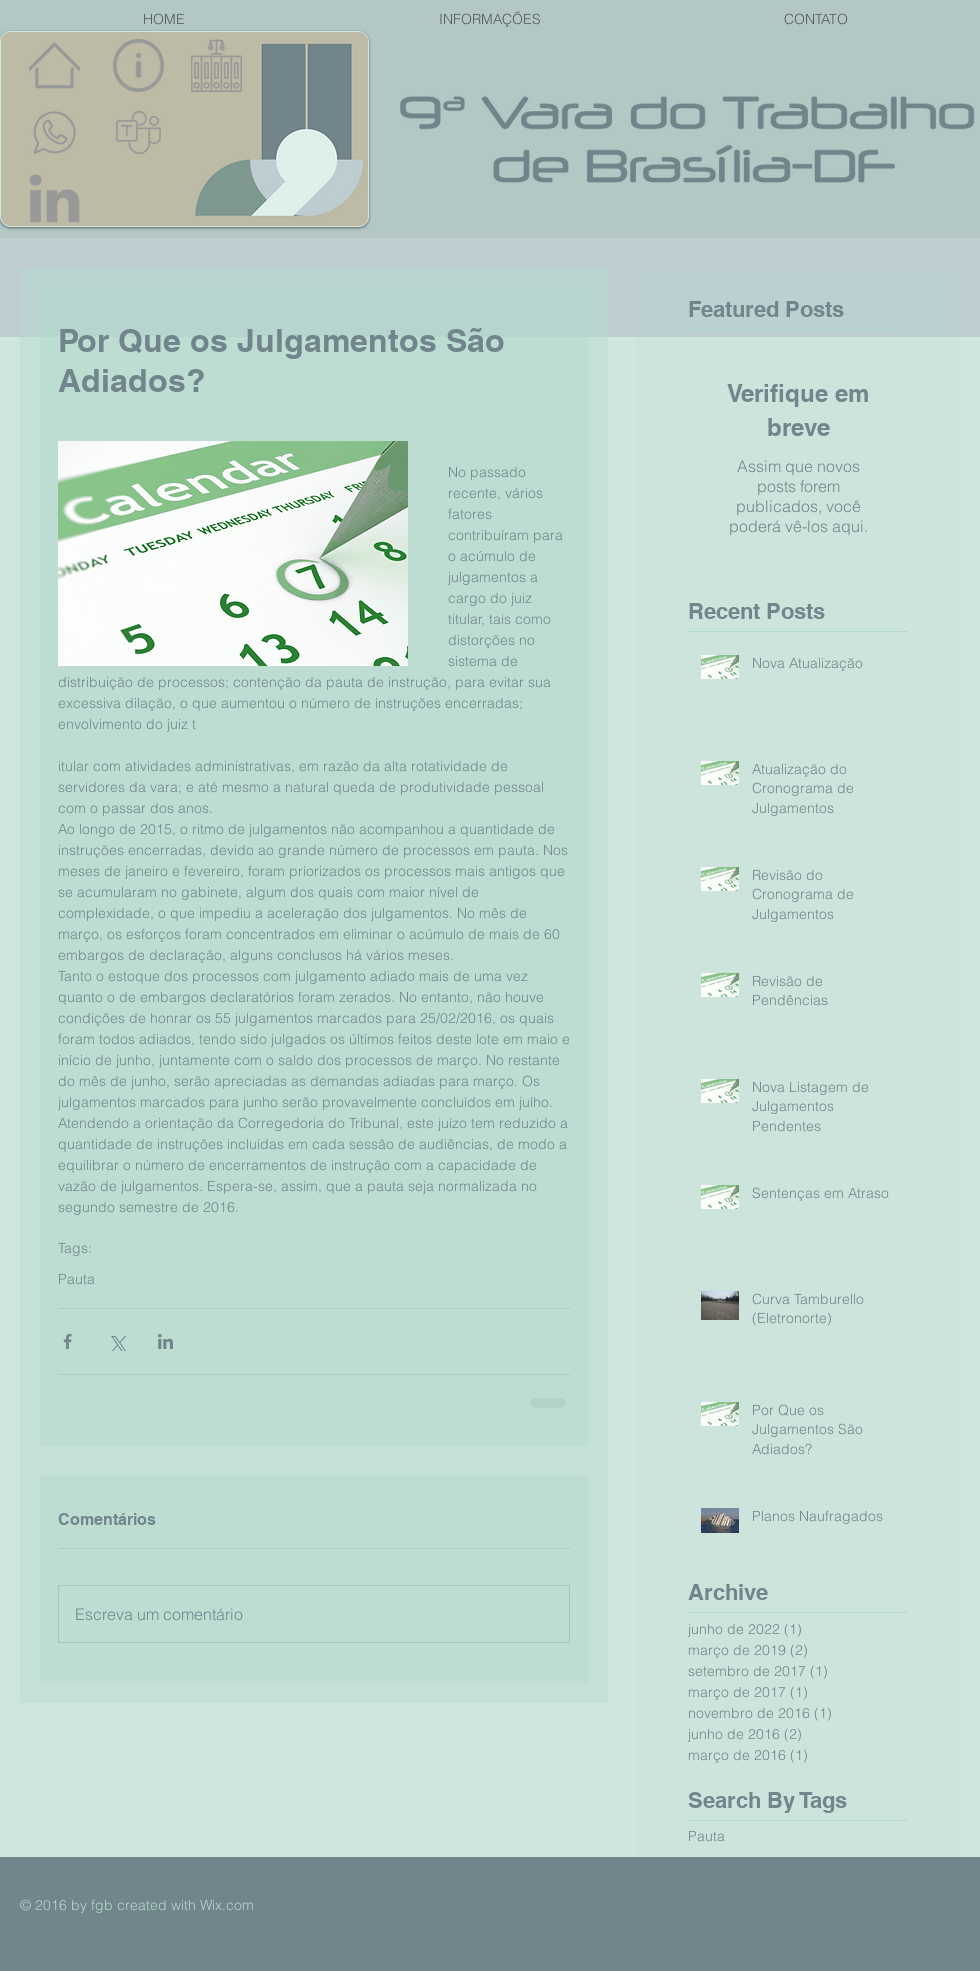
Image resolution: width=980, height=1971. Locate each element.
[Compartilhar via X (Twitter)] (116, 1341)
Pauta (76, 1279)
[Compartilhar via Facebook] (67, 1341)
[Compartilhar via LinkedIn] (165, 1341)
